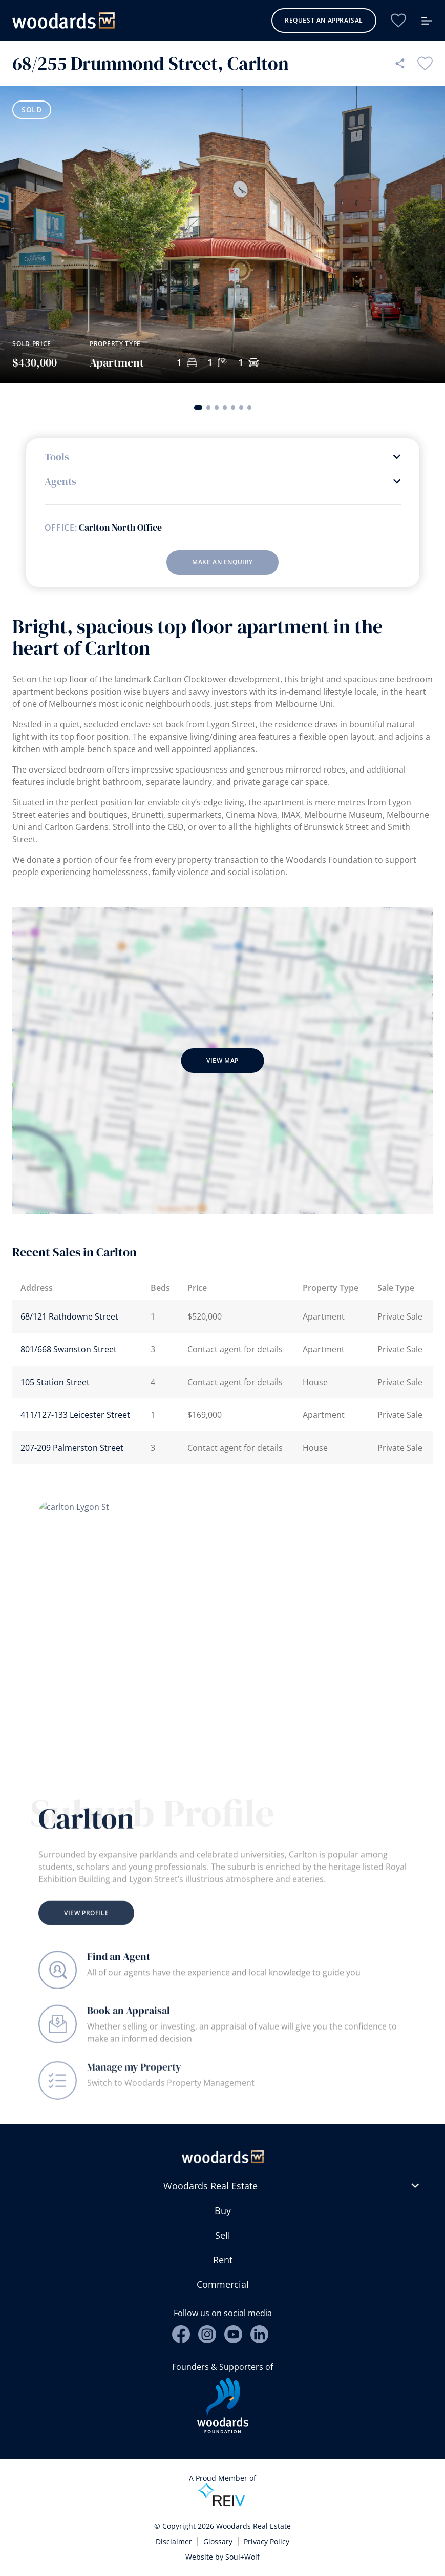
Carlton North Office (120, 527)
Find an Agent (118, 1963)
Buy (223, 2210)
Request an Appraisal (324, 20)
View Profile (86, 1932)
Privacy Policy (266, 2541)
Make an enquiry (222, 562)
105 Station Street (55, 1382)
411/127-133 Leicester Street (75, 1415)
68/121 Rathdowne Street (69, 1316)
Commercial (223, 2284)
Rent (222, 2260)
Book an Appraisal (128, 2022)
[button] (198, 407)
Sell (222, 2235)
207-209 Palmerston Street (71, 1447)
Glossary (217, 2541)
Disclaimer (174, 2541)
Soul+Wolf (242, 2557)
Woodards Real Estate (210, 2186)
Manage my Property (134, 2086)
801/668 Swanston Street (68, 1349)
